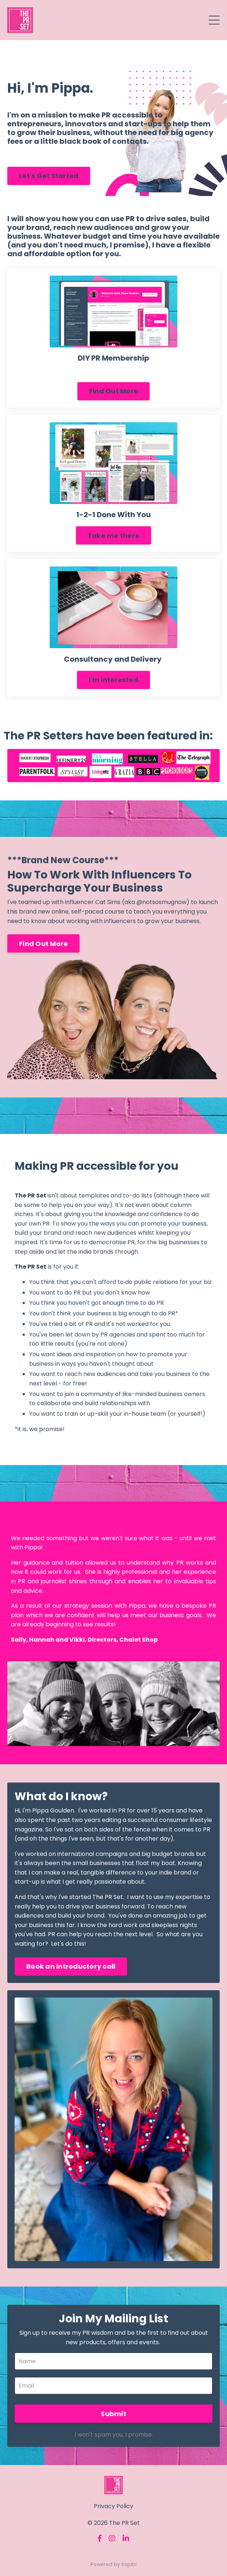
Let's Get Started (48, 175)
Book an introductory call (70, 1966)
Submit (113, 2413)
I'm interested (113, 679)
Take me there (113, 535)
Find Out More (113, 391)
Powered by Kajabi (113, 2564)
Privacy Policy (113, 2506)
